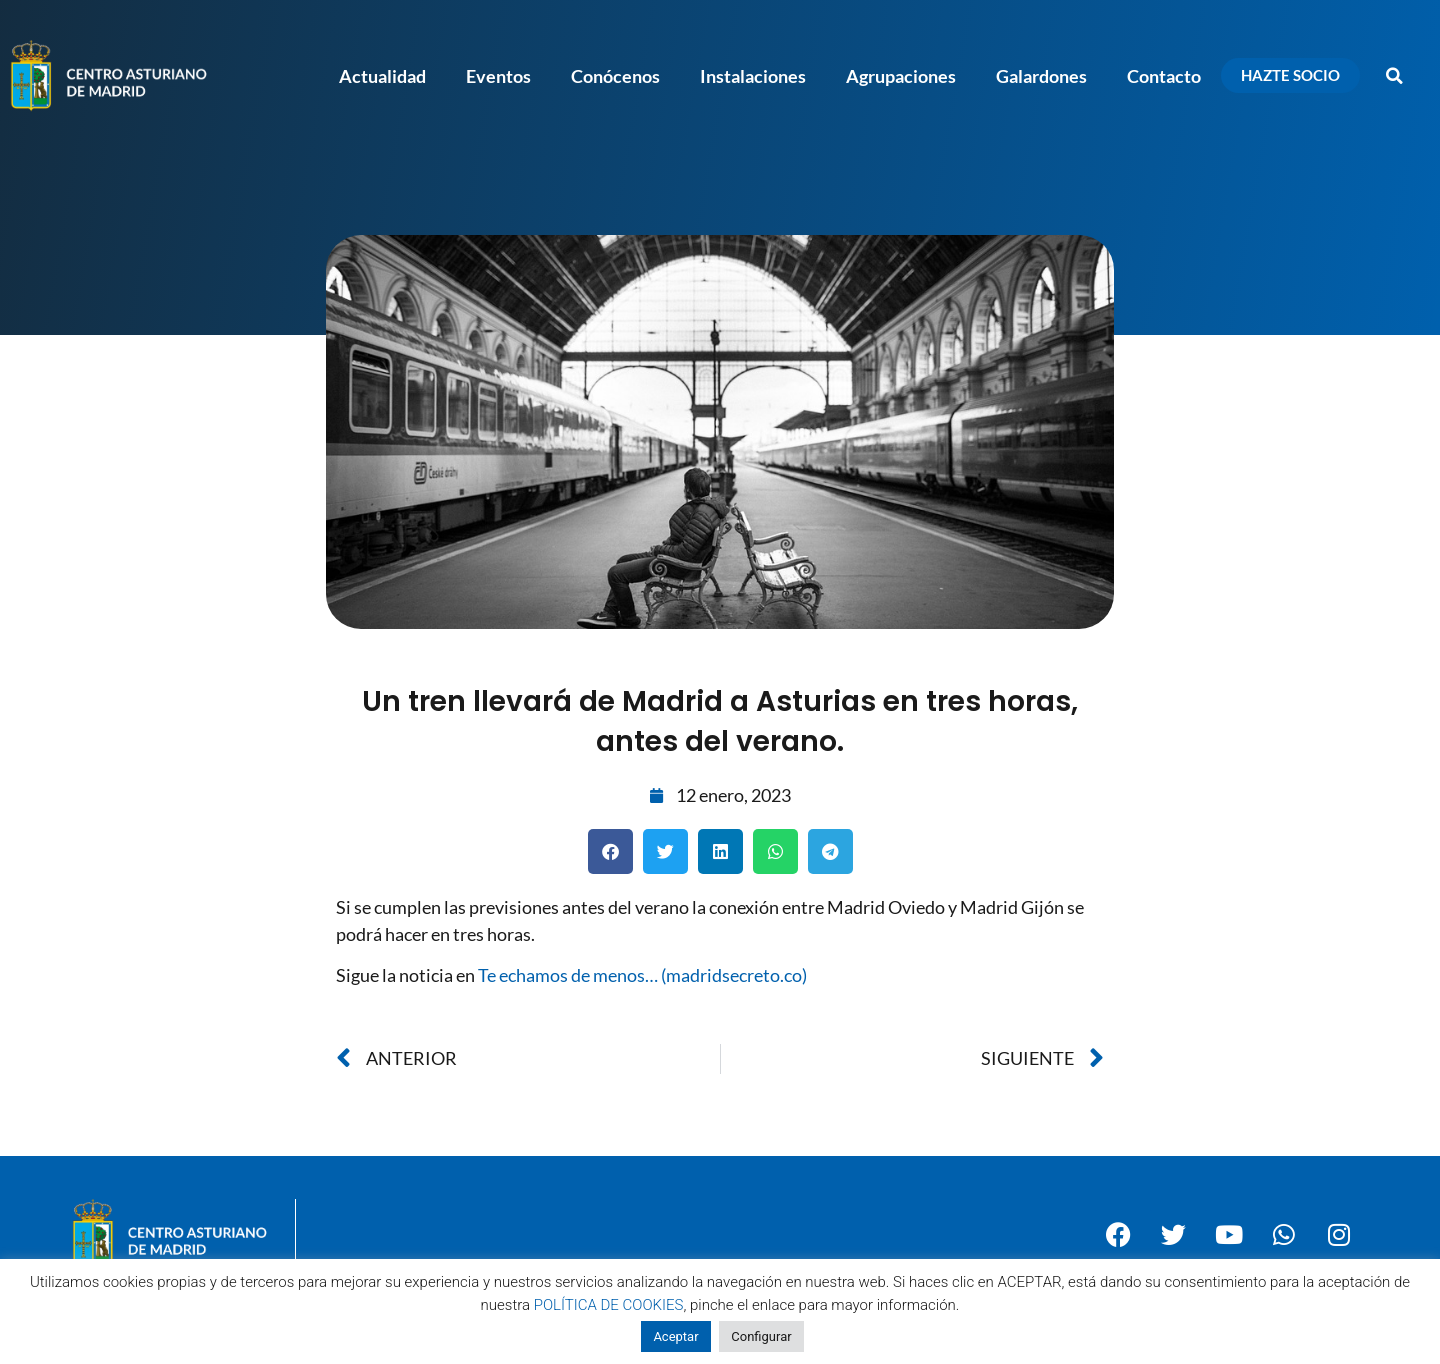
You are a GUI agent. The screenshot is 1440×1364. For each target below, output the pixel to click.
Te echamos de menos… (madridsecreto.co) (642, 975)
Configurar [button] (761, 1336)
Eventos (498, 76)
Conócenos (615, 76)
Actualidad (382, 76)
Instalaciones (753, 76)
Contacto (1164, 76)
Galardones (1041, 76)
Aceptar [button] (675, 1336)
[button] (1395, 76)
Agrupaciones (901, 76)
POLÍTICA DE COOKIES (609, 1305)
